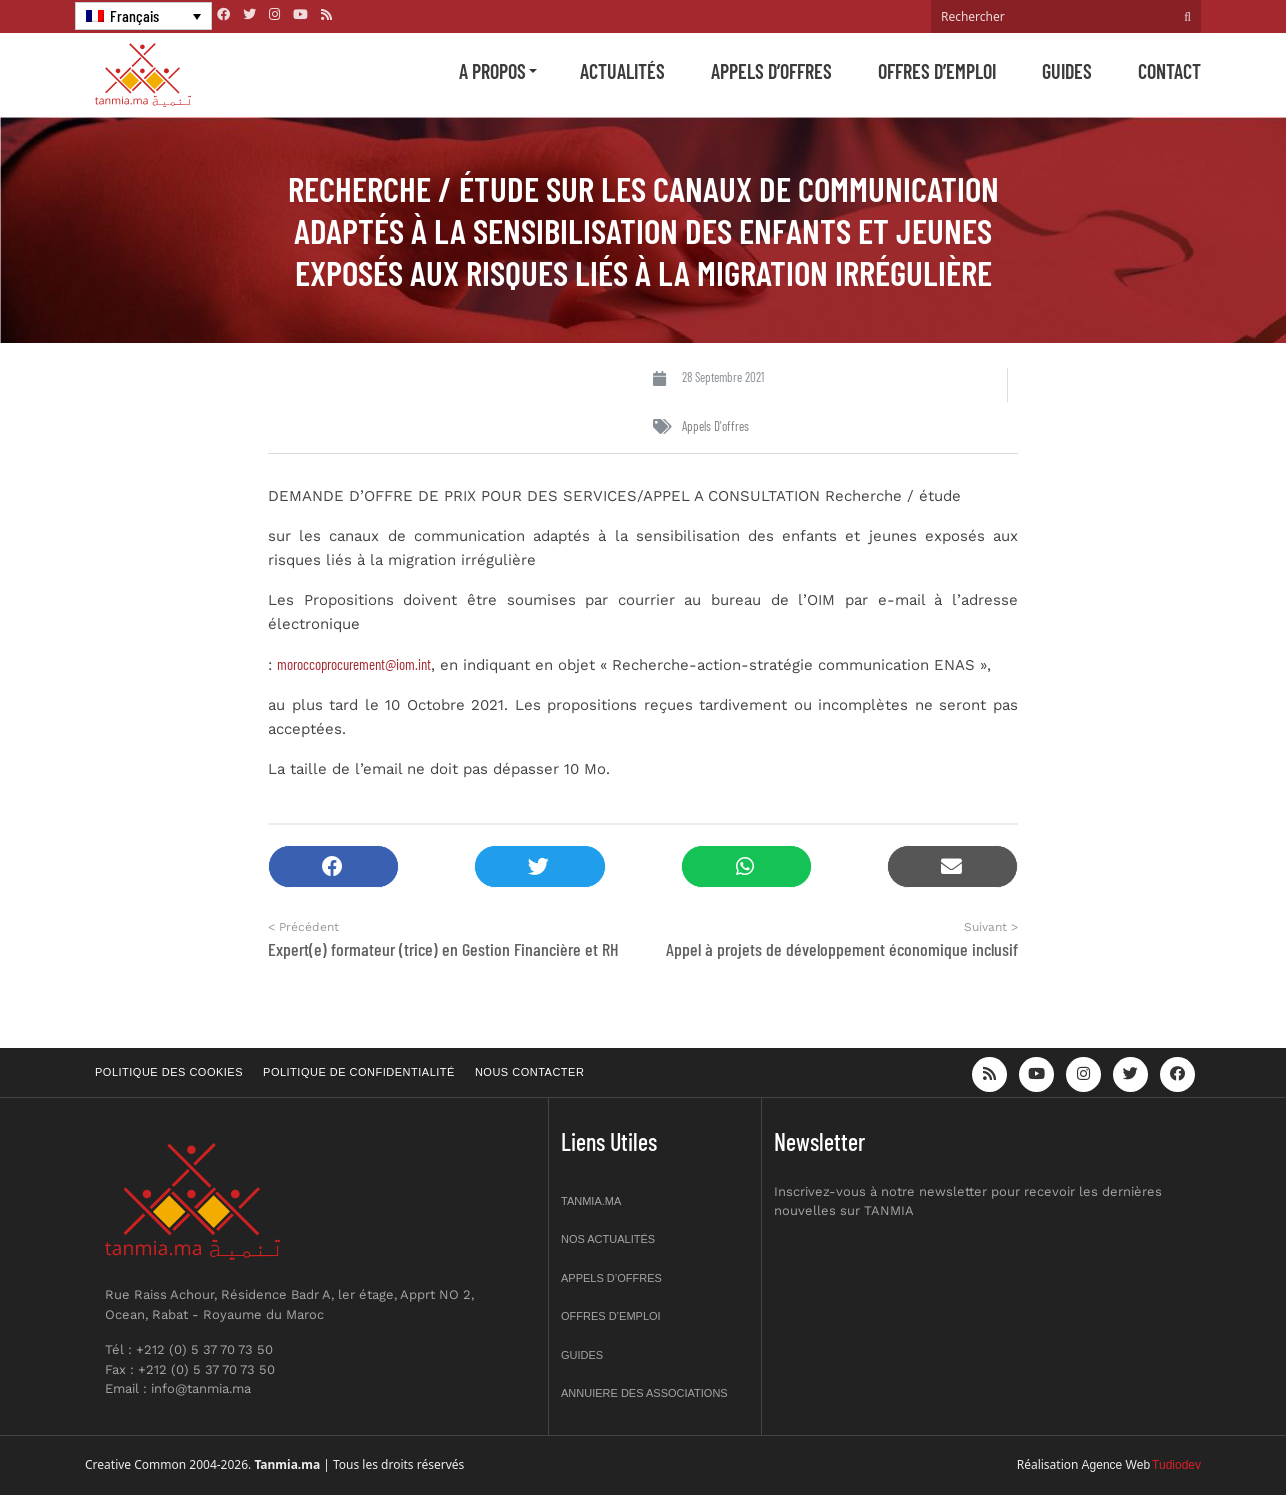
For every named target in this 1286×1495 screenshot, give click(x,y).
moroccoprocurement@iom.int (354, 664)
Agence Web (1116, 1465)
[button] (333, 866)
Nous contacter (529, 1072)
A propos (492, 71)
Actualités (622, 71)
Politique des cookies (169, 1072)
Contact (1169, 71)
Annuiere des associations (644, 1393)
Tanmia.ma (591, 1201)
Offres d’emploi (937, 71)
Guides (1067, 71)
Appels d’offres (771, 71)
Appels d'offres (715, 426)
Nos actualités (608, 1239)
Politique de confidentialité (359, 1072)
